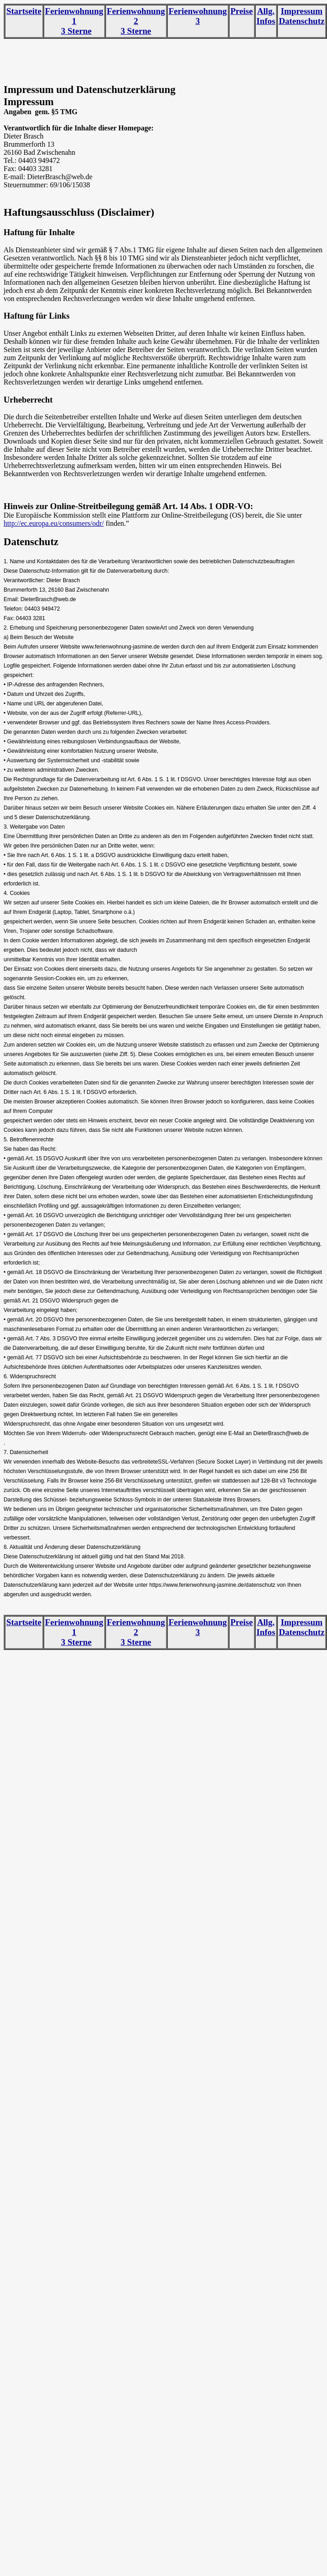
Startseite (23, 11)
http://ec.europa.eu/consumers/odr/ (54, 523)
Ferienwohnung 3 (198, 16)
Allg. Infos (266, 16)
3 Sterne (76, 31)
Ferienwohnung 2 (136, 16)
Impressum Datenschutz (301, 16)
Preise (241, 11)
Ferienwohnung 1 (74, 16)
